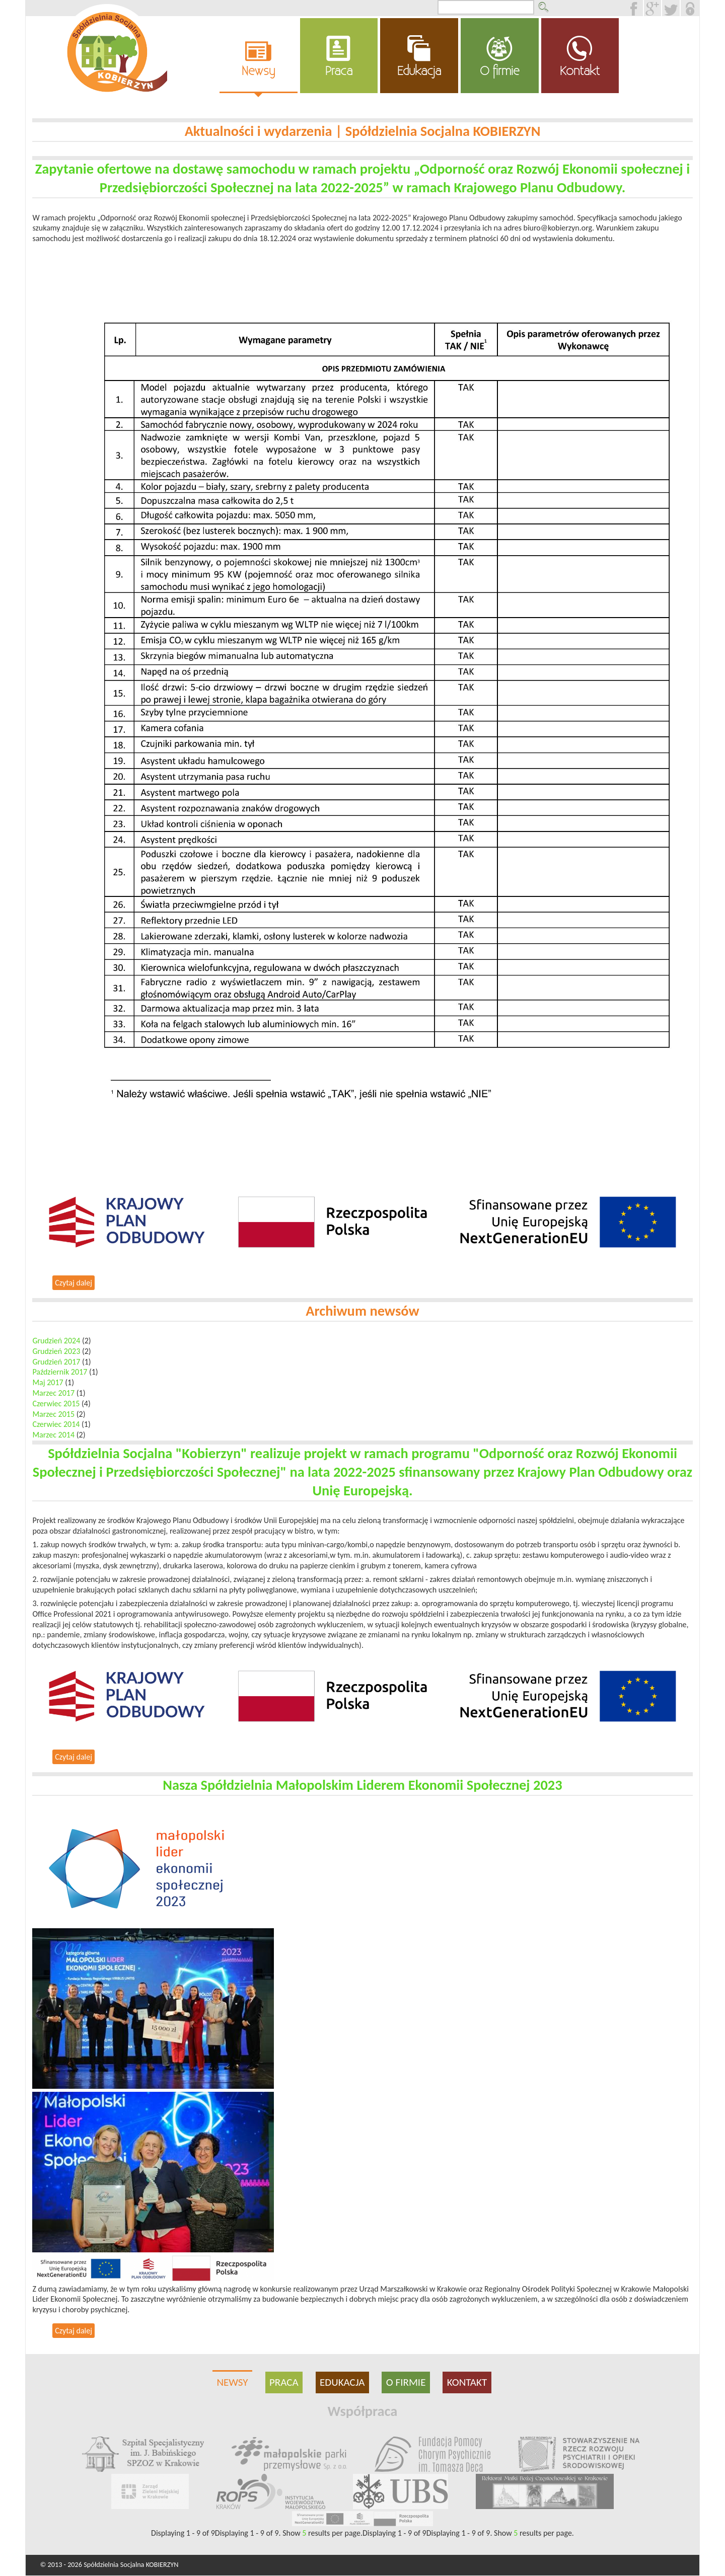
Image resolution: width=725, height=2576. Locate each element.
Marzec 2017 (53, 1393)
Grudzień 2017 (56, 1362)
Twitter (680, 5)
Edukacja (419, 71)
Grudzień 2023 (56, 1351)
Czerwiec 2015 (56, 1403)
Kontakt (580, 71)
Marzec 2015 (53, 1414)
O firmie (500, 71)
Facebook (643, 5)
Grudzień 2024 (56, 1340)
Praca (338, 71)
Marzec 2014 (53, 1434)
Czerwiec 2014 (56, 1424)
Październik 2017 (59, 1372)
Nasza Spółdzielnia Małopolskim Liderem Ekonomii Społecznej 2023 (362, 1785)
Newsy (258, 71)
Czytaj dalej (75, 1284)
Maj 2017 (47, 1382)
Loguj (690, 8)
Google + (661, 5)
